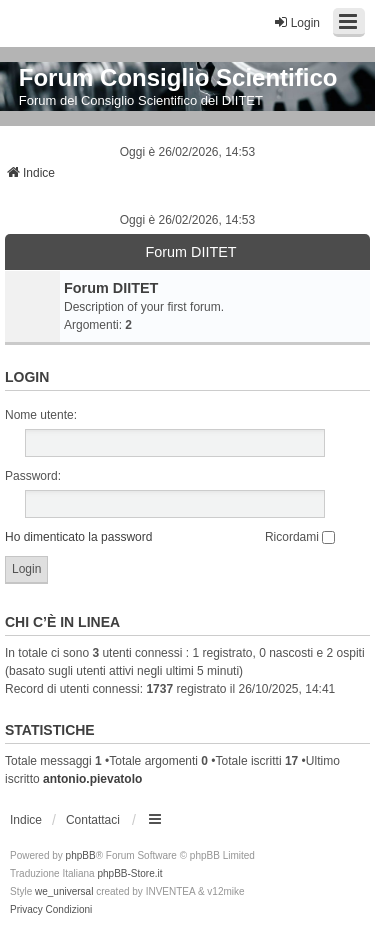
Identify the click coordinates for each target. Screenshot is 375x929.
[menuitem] (26, 910)
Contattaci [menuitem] (93, 820)
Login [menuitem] (296, 22)
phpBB (81, 855)
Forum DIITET (190, 252)
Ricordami (300, 537)
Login (27, 377)
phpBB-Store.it (129, 873)
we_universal (64, 891)
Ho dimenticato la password (78, 537)
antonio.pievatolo (92, 779)
